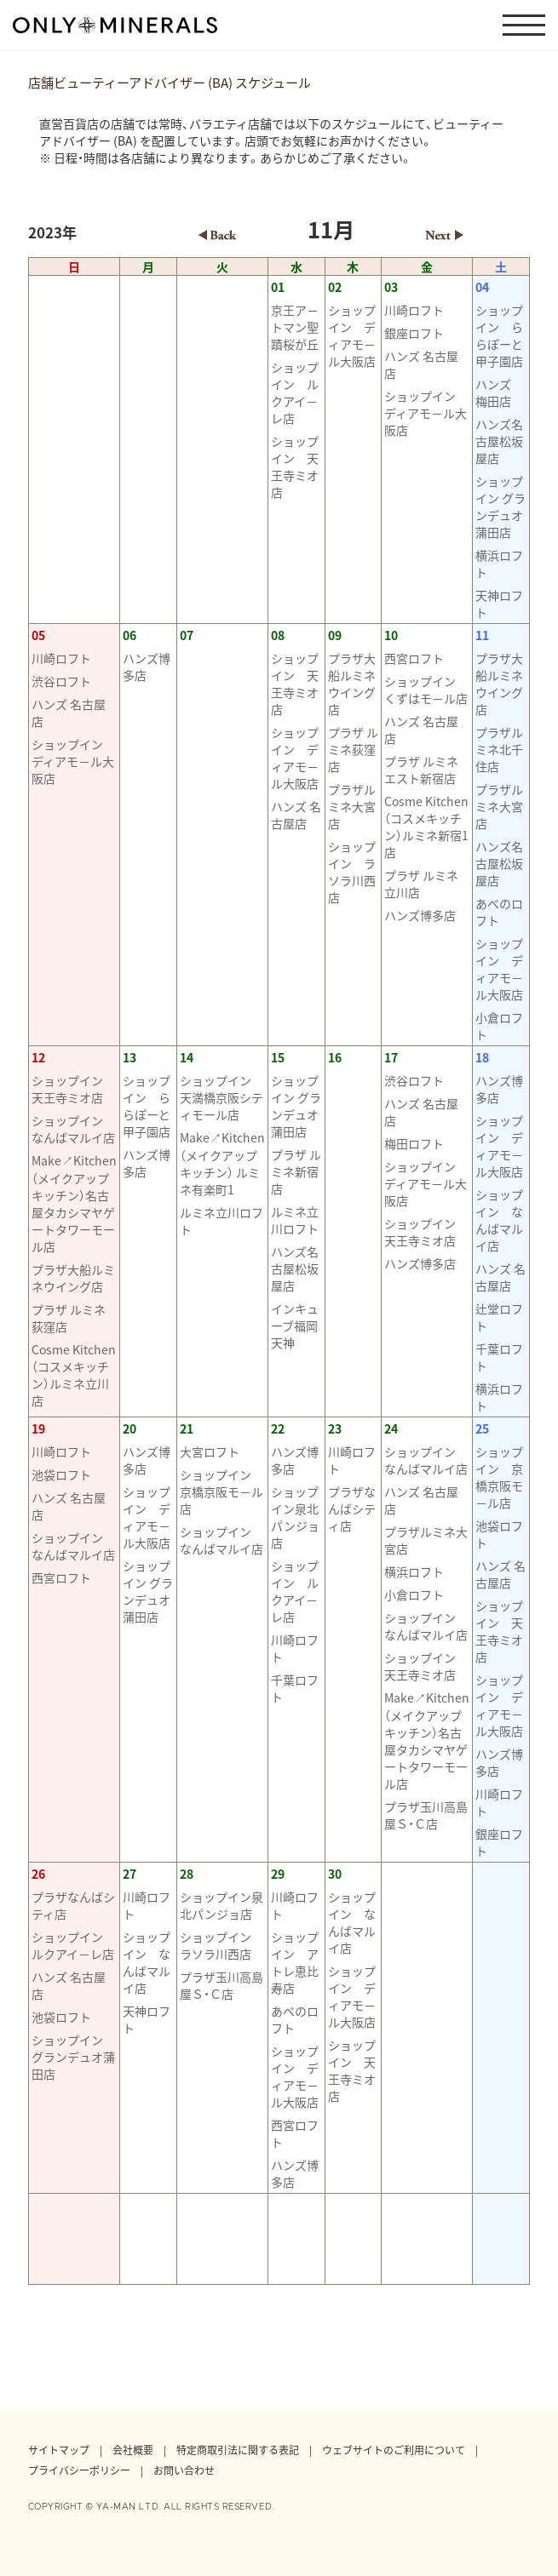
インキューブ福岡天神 (295, 1325)
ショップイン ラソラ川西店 (352, 872)
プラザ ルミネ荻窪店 (353, 749)
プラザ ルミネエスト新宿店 (421, 770)
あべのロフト (499, 912)
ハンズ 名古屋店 (421, 364)
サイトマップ (58, 2450)
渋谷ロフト (61, 681)
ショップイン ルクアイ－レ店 (295, 392)
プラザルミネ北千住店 (499, 749)
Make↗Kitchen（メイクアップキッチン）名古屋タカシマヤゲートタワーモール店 (74, 1203)
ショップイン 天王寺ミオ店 (295, 466)
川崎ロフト (414, 309)
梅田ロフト (414, 1143)
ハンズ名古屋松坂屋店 (499, 441)
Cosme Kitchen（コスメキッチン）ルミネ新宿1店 (426, 827)
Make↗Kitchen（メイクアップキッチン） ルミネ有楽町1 (222, 1163)
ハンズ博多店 (146, 667)
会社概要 (132, 2450)
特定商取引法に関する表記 (237, 2450)
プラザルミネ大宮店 (352, 806)
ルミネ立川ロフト (221, 1221)
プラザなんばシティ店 (352, 1508)
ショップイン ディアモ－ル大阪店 (352, 335)
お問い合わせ (184, 2470)
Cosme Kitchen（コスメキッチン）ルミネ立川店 (74, 1375)
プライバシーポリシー (79, 2470)
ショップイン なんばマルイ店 (73, 1129)
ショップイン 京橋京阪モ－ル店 (221, 1491)
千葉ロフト (499, 1357)
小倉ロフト (499, 1026)
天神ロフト (499, 604)
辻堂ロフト (499, 1317)
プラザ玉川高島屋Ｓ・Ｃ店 (426, 1815)
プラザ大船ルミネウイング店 (352, 684)
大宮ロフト (209, 1451)
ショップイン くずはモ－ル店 (426, 690)
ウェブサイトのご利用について (393, 2450)
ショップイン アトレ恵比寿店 (295, 1962)
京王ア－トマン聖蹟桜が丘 (295, 326)
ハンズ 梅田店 (499, 392)
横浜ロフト (499, 564)
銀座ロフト (414, 332)
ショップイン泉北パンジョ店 (295, 1517)
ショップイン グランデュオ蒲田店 (500, 506)
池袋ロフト (61, 1474)
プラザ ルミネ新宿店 (296, 1171)
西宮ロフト (414, 658)
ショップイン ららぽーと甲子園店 (499, 335)
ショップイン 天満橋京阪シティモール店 (221, 1097)
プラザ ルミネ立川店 (421, 884)
